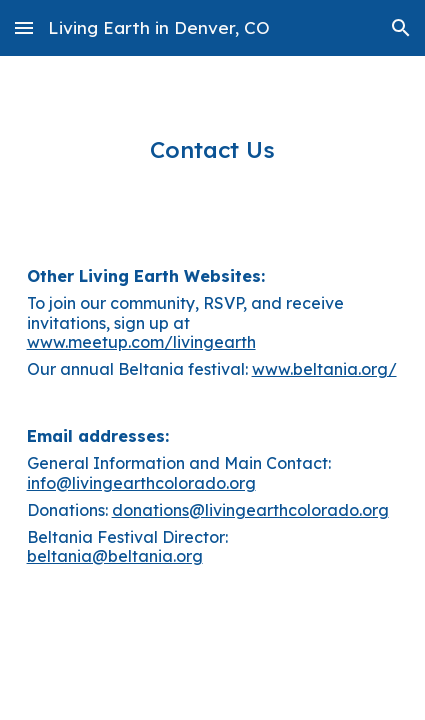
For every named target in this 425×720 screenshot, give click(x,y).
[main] (213, 149)
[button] (24, 27)
